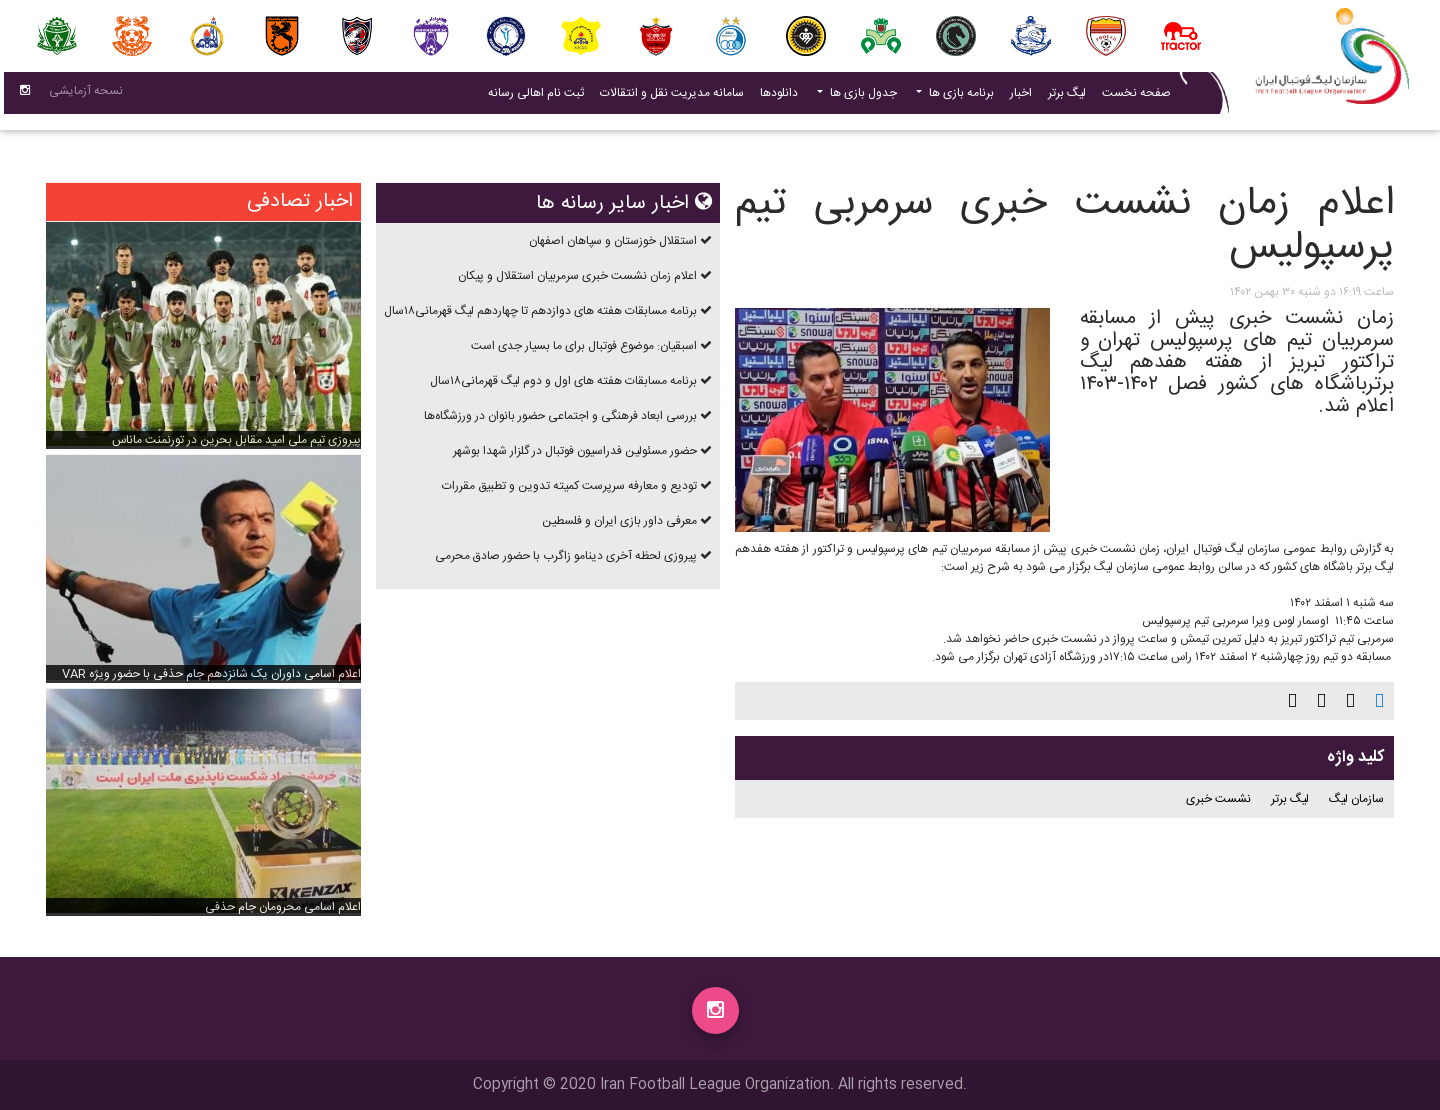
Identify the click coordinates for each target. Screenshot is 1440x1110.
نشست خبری (1218, 799)
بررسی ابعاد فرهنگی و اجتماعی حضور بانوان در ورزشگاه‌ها (560, 416)
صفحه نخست (1136, 97)
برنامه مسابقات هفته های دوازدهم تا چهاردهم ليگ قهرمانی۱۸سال (540, 311)
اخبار (1017, 96)
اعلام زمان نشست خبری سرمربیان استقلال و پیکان (577, 276)
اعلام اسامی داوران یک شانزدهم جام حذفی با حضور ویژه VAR (211, 674)
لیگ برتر (1067, 97)
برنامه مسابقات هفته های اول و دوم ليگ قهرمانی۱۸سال (563, 381)
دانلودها (779, 97)
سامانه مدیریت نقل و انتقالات (668, 96)
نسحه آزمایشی (86, 95)
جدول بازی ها (862, 97)
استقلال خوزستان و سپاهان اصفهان (613, 241)
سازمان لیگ (1356, 799)
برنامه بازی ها (960, 97)
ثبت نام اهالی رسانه (532, 96)
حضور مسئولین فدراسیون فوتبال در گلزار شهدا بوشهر (575, 451)
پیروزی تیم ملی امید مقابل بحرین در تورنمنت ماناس (236, 440)
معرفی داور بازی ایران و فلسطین (619, 521)
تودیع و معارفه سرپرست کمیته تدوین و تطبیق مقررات (569, 486)
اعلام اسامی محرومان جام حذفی (283, 907)
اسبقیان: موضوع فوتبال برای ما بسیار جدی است (584, 346)
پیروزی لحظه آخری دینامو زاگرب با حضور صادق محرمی (566, 556)
